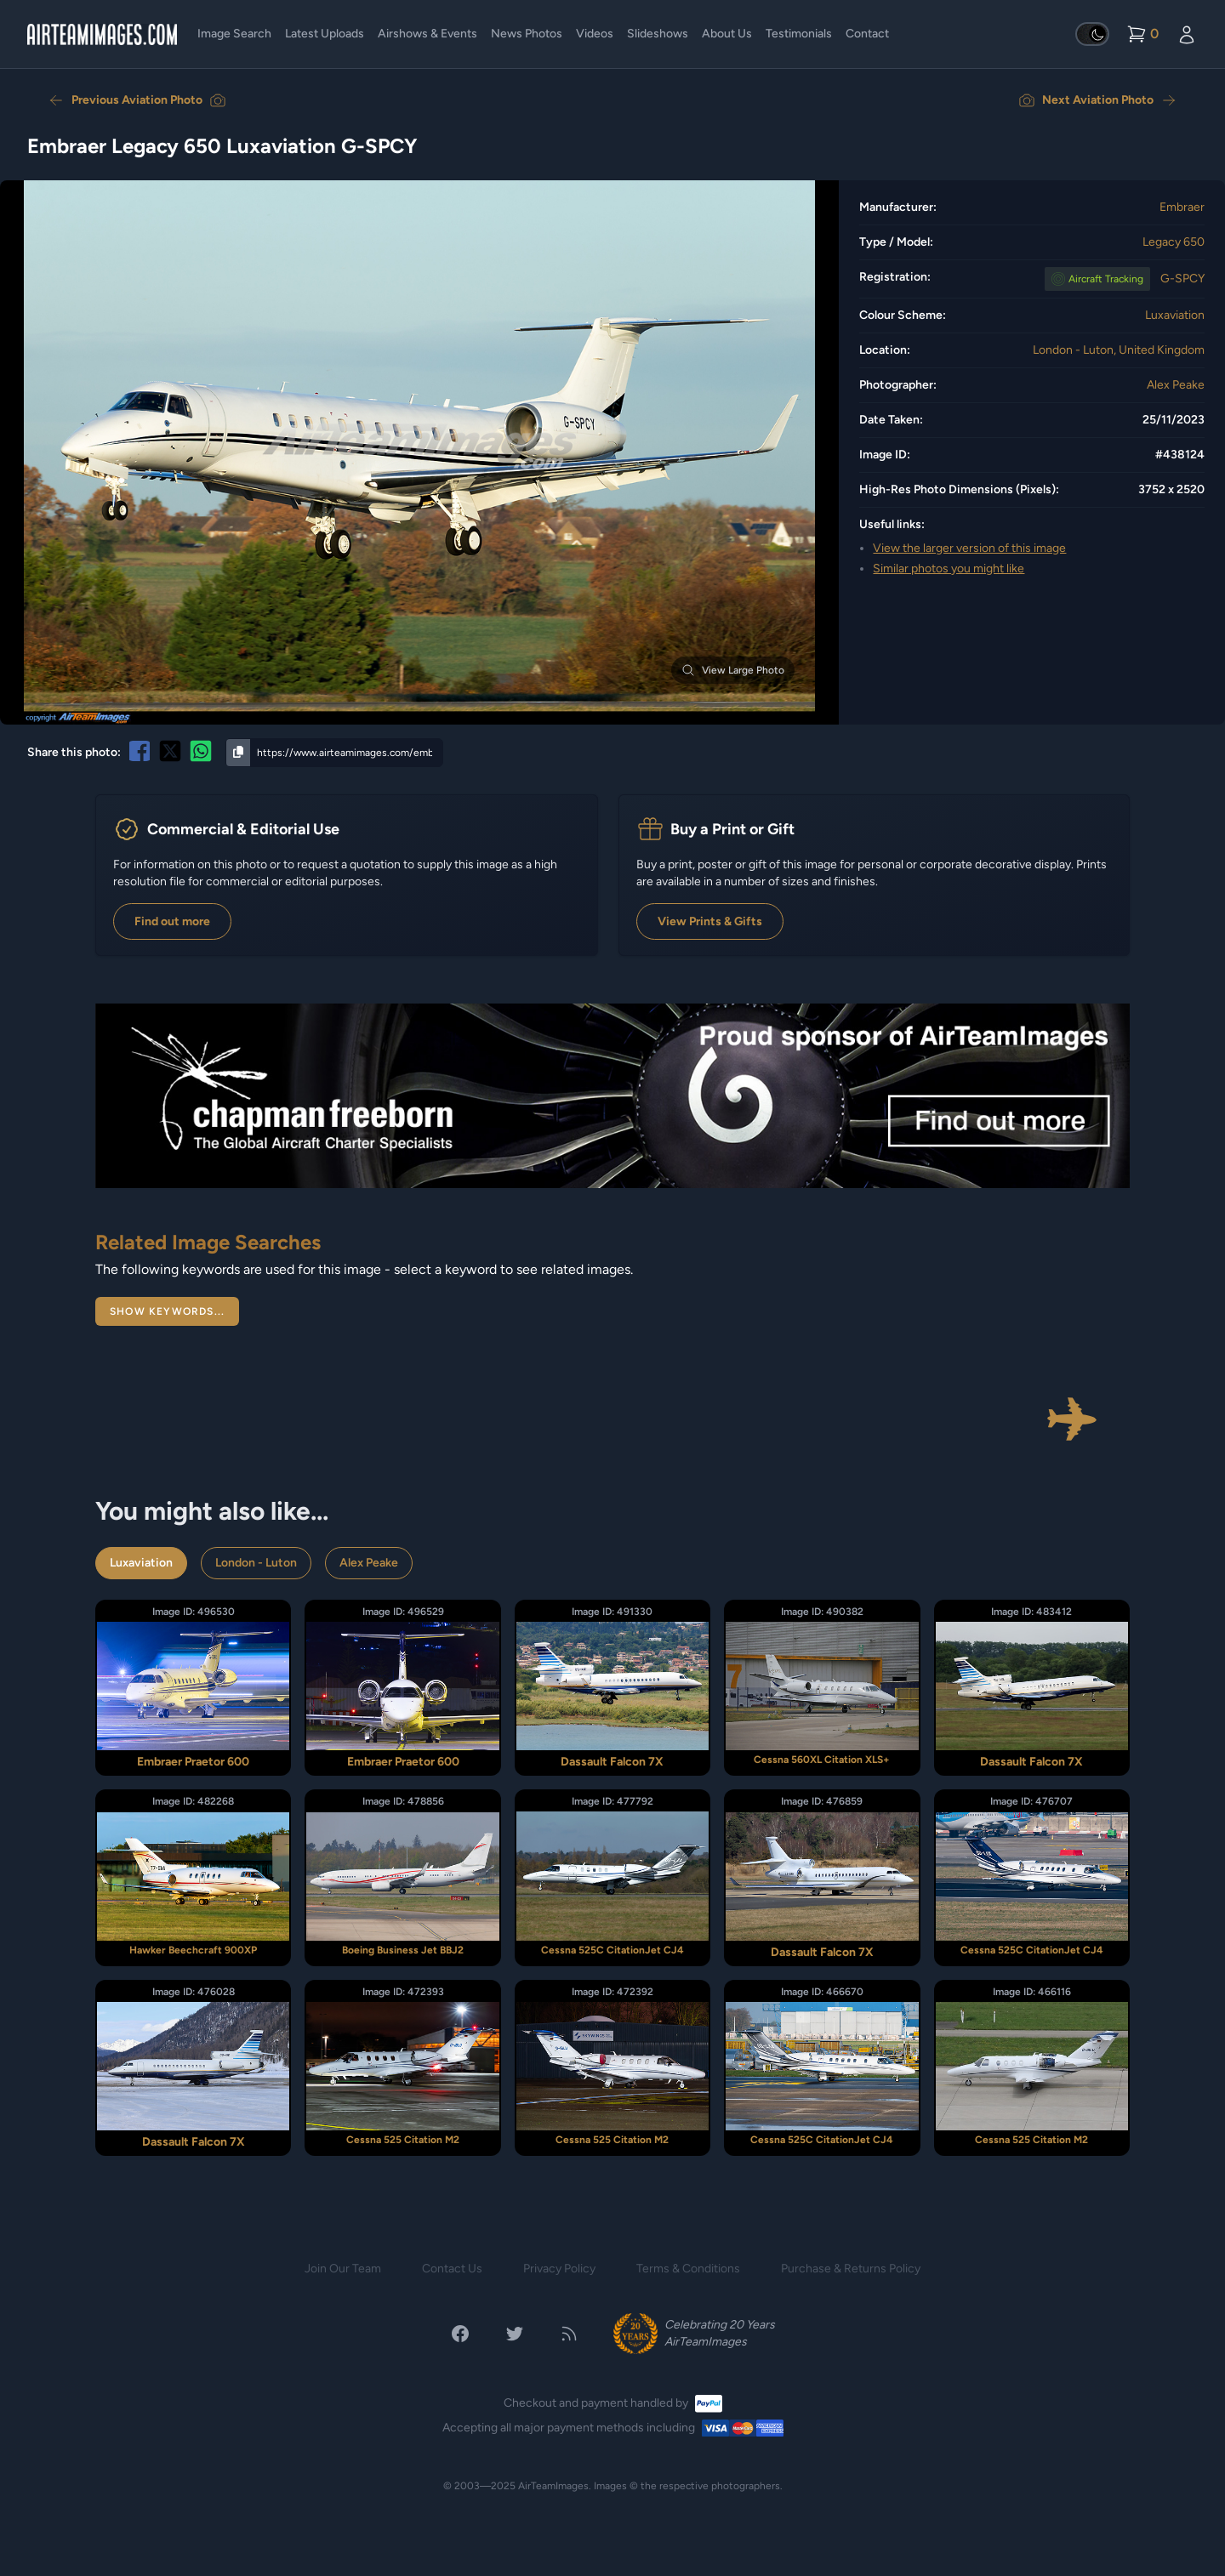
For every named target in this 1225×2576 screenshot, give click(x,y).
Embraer (1182, 207)
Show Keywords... (167, 1311)
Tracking (1105, 279)
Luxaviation (1175, 315)
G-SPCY (1182, 278)
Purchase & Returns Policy (850, 2268)
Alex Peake (1176, 385)
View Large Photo (732, 670)
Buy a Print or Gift (732, 829)
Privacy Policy (559, 2268)
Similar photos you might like (948, 568)
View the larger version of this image (969, 548)
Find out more (172, 921)
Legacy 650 (1173, 242)
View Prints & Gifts (710, 921)
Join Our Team (343, 2268)
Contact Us (452, 2268)
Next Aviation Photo (1097, 100)
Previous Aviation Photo (137, 100)
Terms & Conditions (688, 2268)
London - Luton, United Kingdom (1119, 350)
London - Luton (256, 1562)
